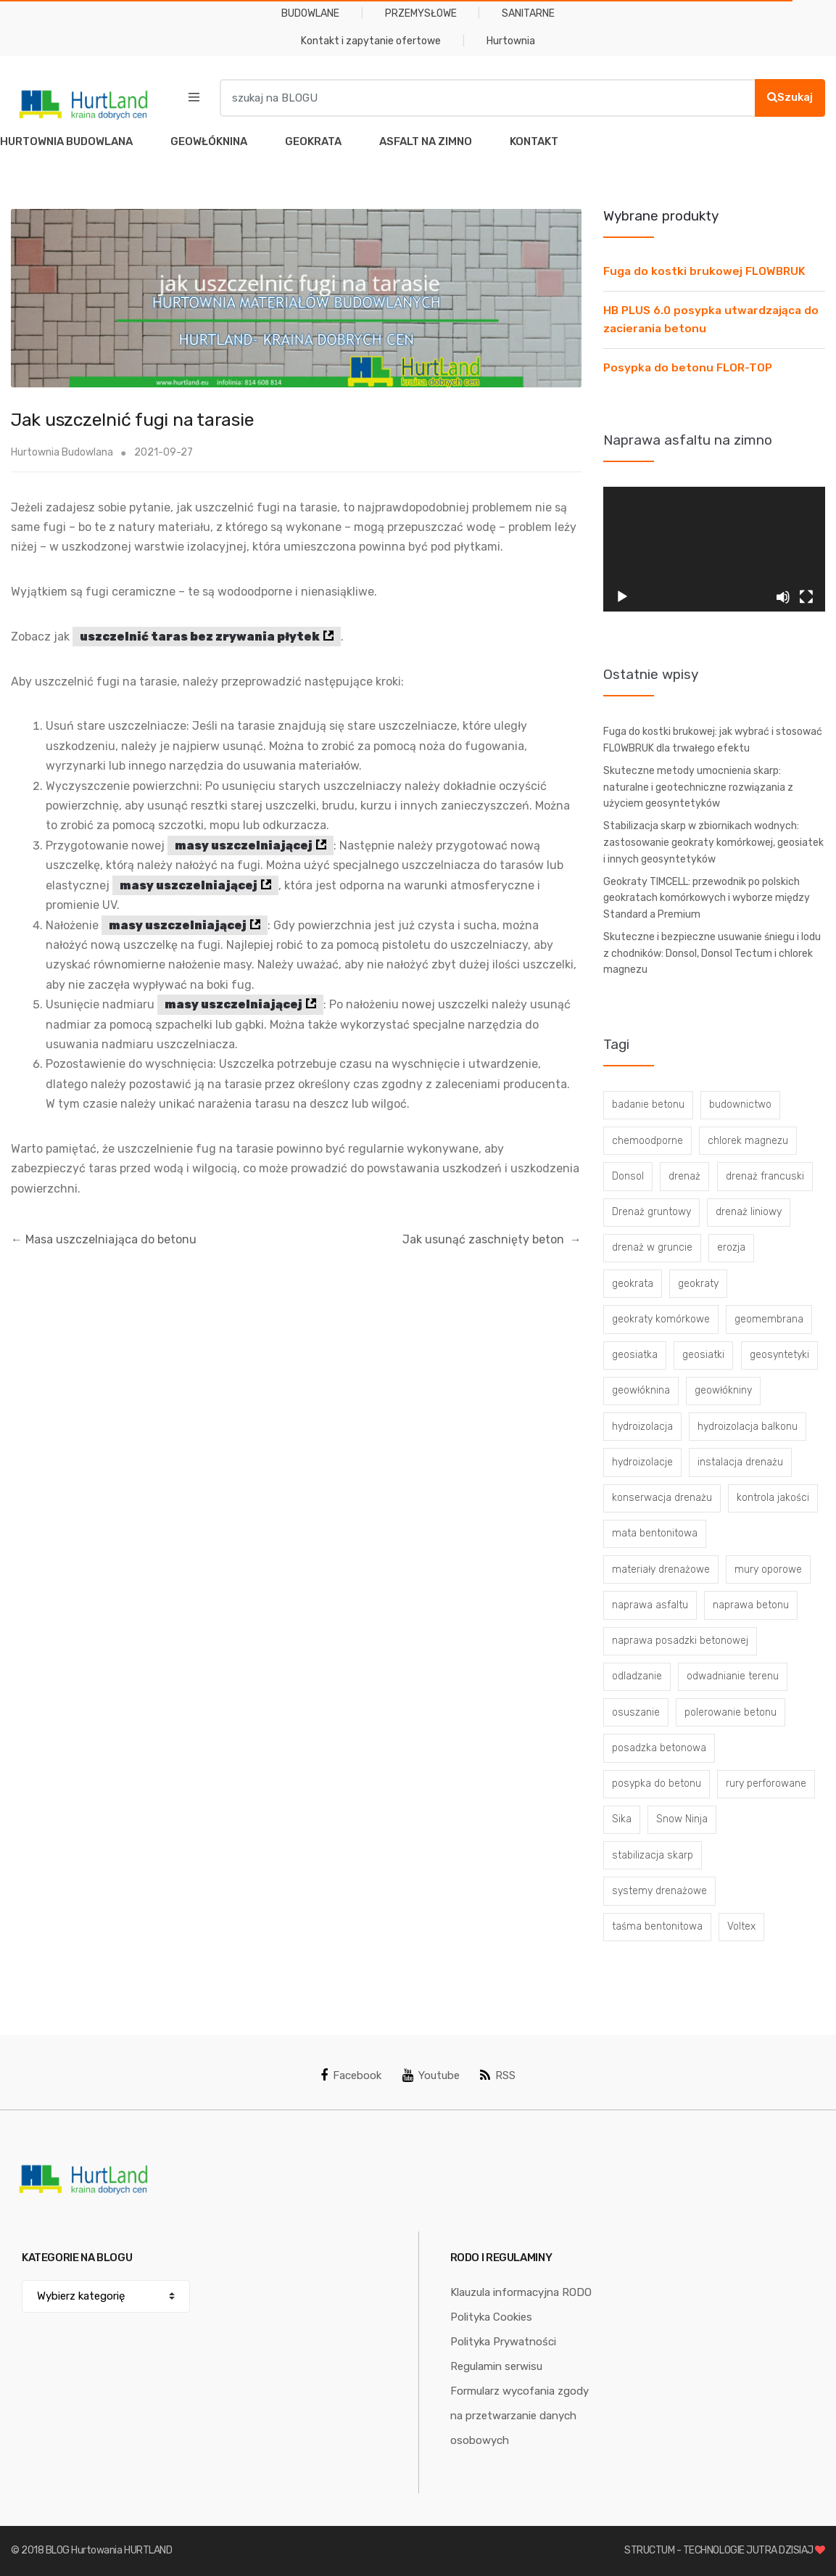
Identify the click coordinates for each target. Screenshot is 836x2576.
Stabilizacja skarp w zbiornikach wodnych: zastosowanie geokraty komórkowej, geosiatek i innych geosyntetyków (713, 842)
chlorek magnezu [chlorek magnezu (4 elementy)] (748, 1141)
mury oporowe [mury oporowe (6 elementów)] (768, 1569)
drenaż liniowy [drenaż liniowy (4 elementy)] (749, 1212)
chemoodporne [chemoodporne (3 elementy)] (647, 1141)
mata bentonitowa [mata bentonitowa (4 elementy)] (655, 1533)
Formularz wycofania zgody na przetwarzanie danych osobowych (519, 2415)
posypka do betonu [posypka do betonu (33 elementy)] (656, 1783)
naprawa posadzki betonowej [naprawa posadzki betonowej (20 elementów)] (680, 1640)
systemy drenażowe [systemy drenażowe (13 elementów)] (659, 1891)
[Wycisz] (783, 597)
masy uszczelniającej (244, 845)
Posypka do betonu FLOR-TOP (687, 367)
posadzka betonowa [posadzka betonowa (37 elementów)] (659, 1748)
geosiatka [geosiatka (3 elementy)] (635, 1355)
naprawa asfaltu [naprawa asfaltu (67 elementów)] (650, 1605)
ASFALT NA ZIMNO (425, 141)
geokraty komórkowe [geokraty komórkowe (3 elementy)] (661, 1319)
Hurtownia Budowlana (62, 452)
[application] (714, 549)
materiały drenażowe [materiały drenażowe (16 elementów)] (661, 1569)
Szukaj (790, 97)
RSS (498, 2075)
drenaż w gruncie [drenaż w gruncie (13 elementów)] (652, 1247)
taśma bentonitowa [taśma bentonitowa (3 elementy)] (657, 1926)
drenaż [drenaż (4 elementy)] (684, 1176)
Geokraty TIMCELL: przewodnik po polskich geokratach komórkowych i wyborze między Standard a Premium (706, 898)
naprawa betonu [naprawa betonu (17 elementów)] (751, 1605)
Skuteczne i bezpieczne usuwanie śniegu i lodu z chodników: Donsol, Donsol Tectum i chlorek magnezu (712, 953)
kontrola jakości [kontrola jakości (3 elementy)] (773, 1497)
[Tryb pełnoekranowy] (806, 597)
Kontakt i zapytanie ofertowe (371, 41)
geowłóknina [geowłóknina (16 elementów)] (641, 1390)
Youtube (431, 2075)
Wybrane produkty (661, 216)
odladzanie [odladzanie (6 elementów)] (637, 1676)
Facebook (350, 2075)
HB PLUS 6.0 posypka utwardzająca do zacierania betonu (711, 319)
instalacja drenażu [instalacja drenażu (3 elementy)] (740, 1462)
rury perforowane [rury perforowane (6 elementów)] (766, 1783)
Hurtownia (511, 41)
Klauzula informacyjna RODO (521, 2292)
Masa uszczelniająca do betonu (103, 1239)
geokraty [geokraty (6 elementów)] (698, 1283)
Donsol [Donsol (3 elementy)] (628, 1176)
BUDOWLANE (310, 13)
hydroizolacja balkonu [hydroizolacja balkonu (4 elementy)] (748, 1426)
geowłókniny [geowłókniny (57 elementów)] (723, 1390)
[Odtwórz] (622, 597)
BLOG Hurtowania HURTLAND (109, 2550)
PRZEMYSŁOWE (421, 13)
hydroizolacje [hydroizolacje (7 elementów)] (642, 1462)
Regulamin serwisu (496, 2366)
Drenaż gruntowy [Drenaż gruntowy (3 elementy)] (651, 1212)
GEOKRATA (313, 141)
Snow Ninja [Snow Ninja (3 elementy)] (682, 1819)
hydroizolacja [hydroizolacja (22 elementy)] (642, 1426)
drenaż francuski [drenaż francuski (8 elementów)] (765, 1176)
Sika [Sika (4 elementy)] (622, 1819)
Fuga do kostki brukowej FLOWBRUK (704, 271)
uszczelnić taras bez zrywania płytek (200, 636)
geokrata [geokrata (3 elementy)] (632, 1283)
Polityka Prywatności (503, 2341)
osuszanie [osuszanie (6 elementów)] (636, 1712)
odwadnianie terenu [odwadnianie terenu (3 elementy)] (733, 1676)
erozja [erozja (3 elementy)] (731, 1247)
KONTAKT (534, 141)
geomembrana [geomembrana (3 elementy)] (768, 1319)
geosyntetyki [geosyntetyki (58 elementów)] (779, 1355)
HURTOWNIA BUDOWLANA (66, 141)
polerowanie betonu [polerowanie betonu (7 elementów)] (730, 1712)
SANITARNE (528, 13)
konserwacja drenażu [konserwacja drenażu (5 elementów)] (662, 1497)
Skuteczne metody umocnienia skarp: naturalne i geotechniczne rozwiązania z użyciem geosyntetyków (698, 787)
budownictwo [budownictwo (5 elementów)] (740, 1104)
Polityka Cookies (491, 2317)
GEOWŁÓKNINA (208, 141)
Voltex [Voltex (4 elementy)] (741, 1926)
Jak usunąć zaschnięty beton (492, 1239)
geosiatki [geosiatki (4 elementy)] (703, 1355)
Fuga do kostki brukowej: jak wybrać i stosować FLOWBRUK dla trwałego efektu (712, 739)
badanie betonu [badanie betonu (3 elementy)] (648, 1104)
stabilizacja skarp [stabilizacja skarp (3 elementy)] (652, 1855)
